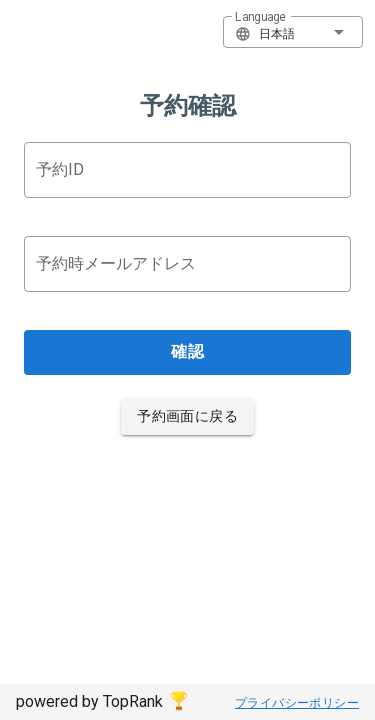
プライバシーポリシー (297, 703)
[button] (293, 32)
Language (260, 17)
